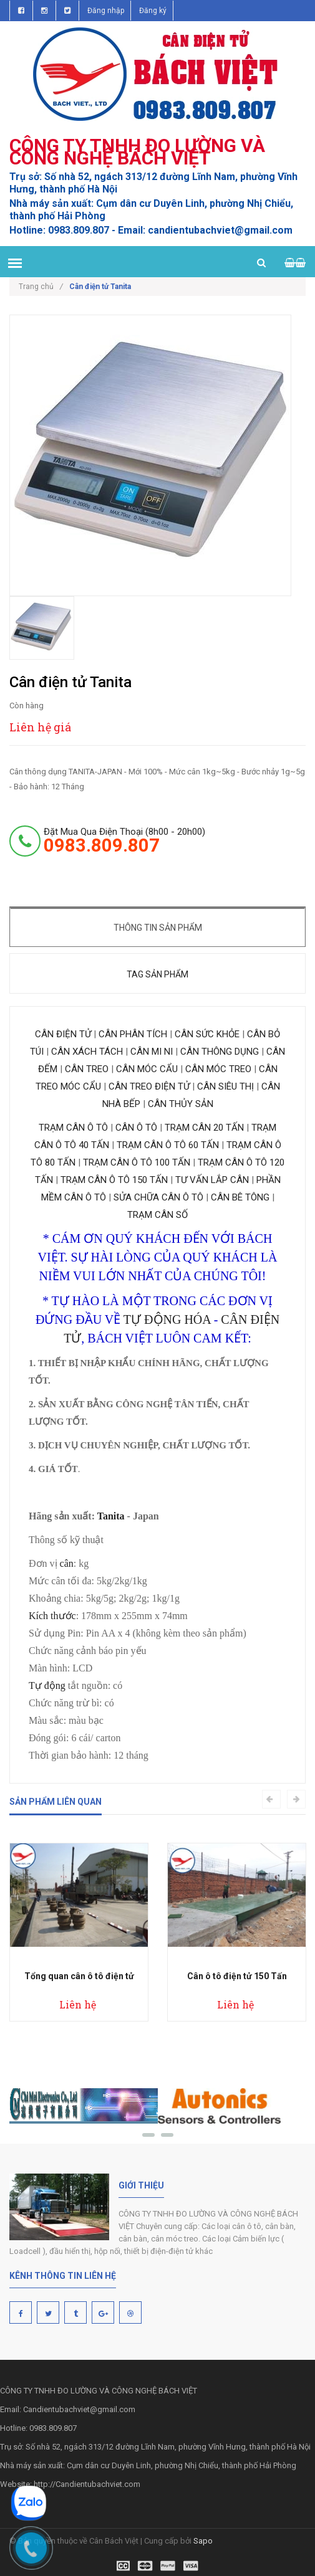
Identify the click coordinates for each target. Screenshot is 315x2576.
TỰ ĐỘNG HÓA (167, 1319)
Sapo (203, 2540)
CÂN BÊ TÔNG (240, 1197)
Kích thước (52, 1615)
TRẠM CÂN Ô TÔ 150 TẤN (114, 1180)
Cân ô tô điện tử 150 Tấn (237, 1976)
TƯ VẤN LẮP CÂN (212, 1180)
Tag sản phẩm (157, 974)
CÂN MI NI (150, 1051)
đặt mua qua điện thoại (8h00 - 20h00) (124, 840)
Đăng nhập (105, 10)
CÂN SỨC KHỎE (207, 1034)
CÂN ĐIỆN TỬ (64, 1034)
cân (67, 1563)
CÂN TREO (87, 1069)
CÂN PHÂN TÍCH (134, 1034)
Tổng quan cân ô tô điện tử (79, 1976)
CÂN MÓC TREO (218, 1069)
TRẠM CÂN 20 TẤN (204, 1127)
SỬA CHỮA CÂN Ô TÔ (158, 1197)
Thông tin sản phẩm (158, 928)
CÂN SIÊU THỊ (225, 1086)
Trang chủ (41, 286)
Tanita (111, 1516)
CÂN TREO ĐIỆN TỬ (149, 1086)
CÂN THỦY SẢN (180, 1104)
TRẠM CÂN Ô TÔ (73, 1127)
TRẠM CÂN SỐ (157, 1214)
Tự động (47, 1685)
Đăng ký (153, 10)
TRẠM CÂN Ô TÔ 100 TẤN (136, 1162)
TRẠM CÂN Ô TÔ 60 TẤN (168, 1145)
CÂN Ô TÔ (136, 1127)
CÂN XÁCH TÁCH (87, 1051)
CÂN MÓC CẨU (147, 1069)
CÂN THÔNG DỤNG (218, 1051)
